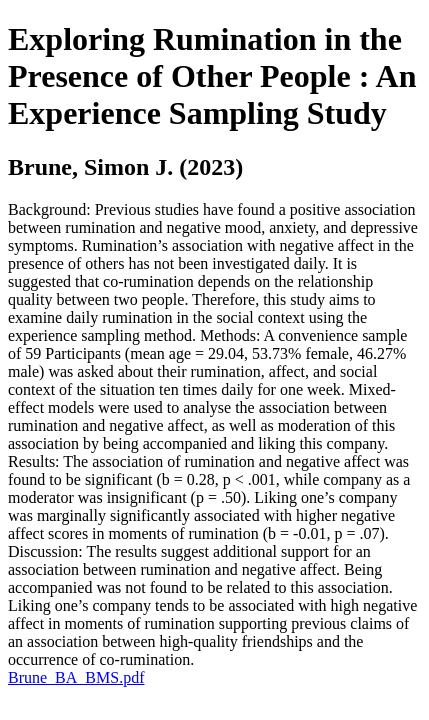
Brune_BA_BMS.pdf (76, 677)
